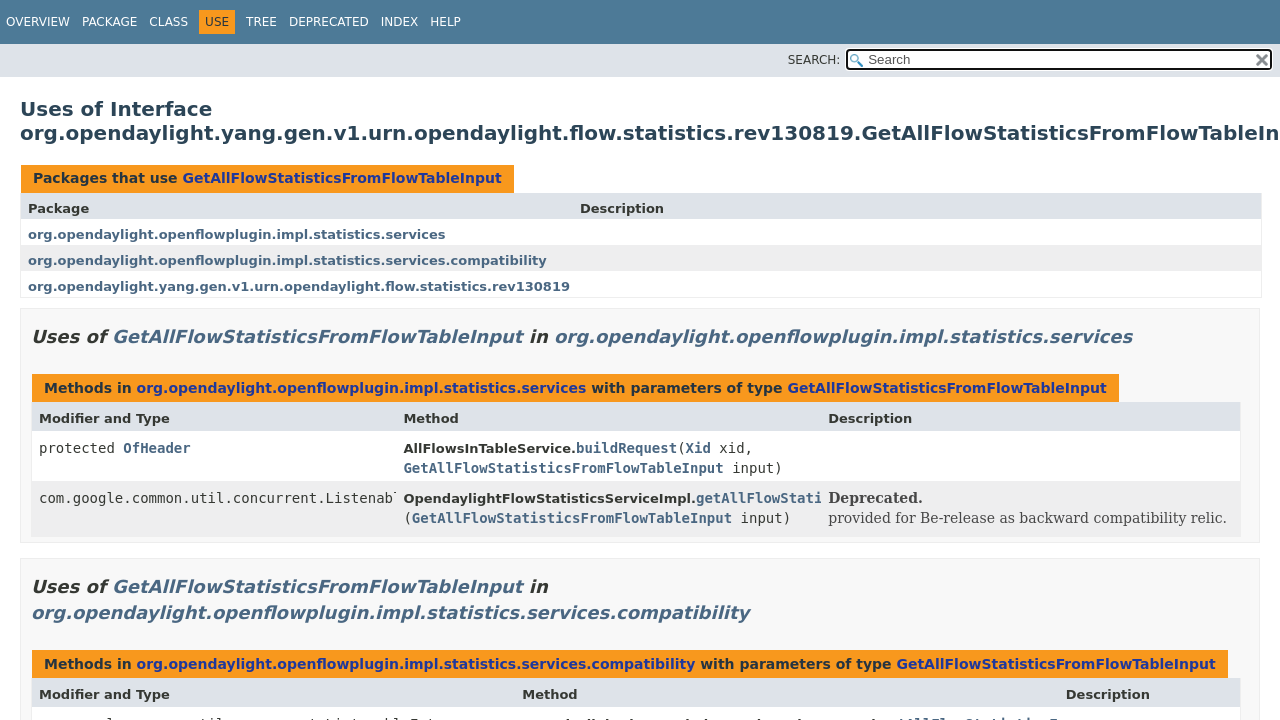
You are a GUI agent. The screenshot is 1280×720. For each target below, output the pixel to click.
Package (109, 22)
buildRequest (626, 448)
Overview (38, 22)
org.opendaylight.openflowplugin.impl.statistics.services (237, 234)
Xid (698, 448)
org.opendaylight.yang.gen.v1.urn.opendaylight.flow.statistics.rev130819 (299, 286)
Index (400, 22)
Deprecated (329, 22)
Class (168, 22)
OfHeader (156, 448)
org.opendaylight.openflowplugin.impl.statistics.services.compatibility (287, 260)
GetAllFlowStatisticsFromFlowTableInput (341, 178)
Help (445, 22)
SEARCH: (814, 60)
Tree (261, 22)
